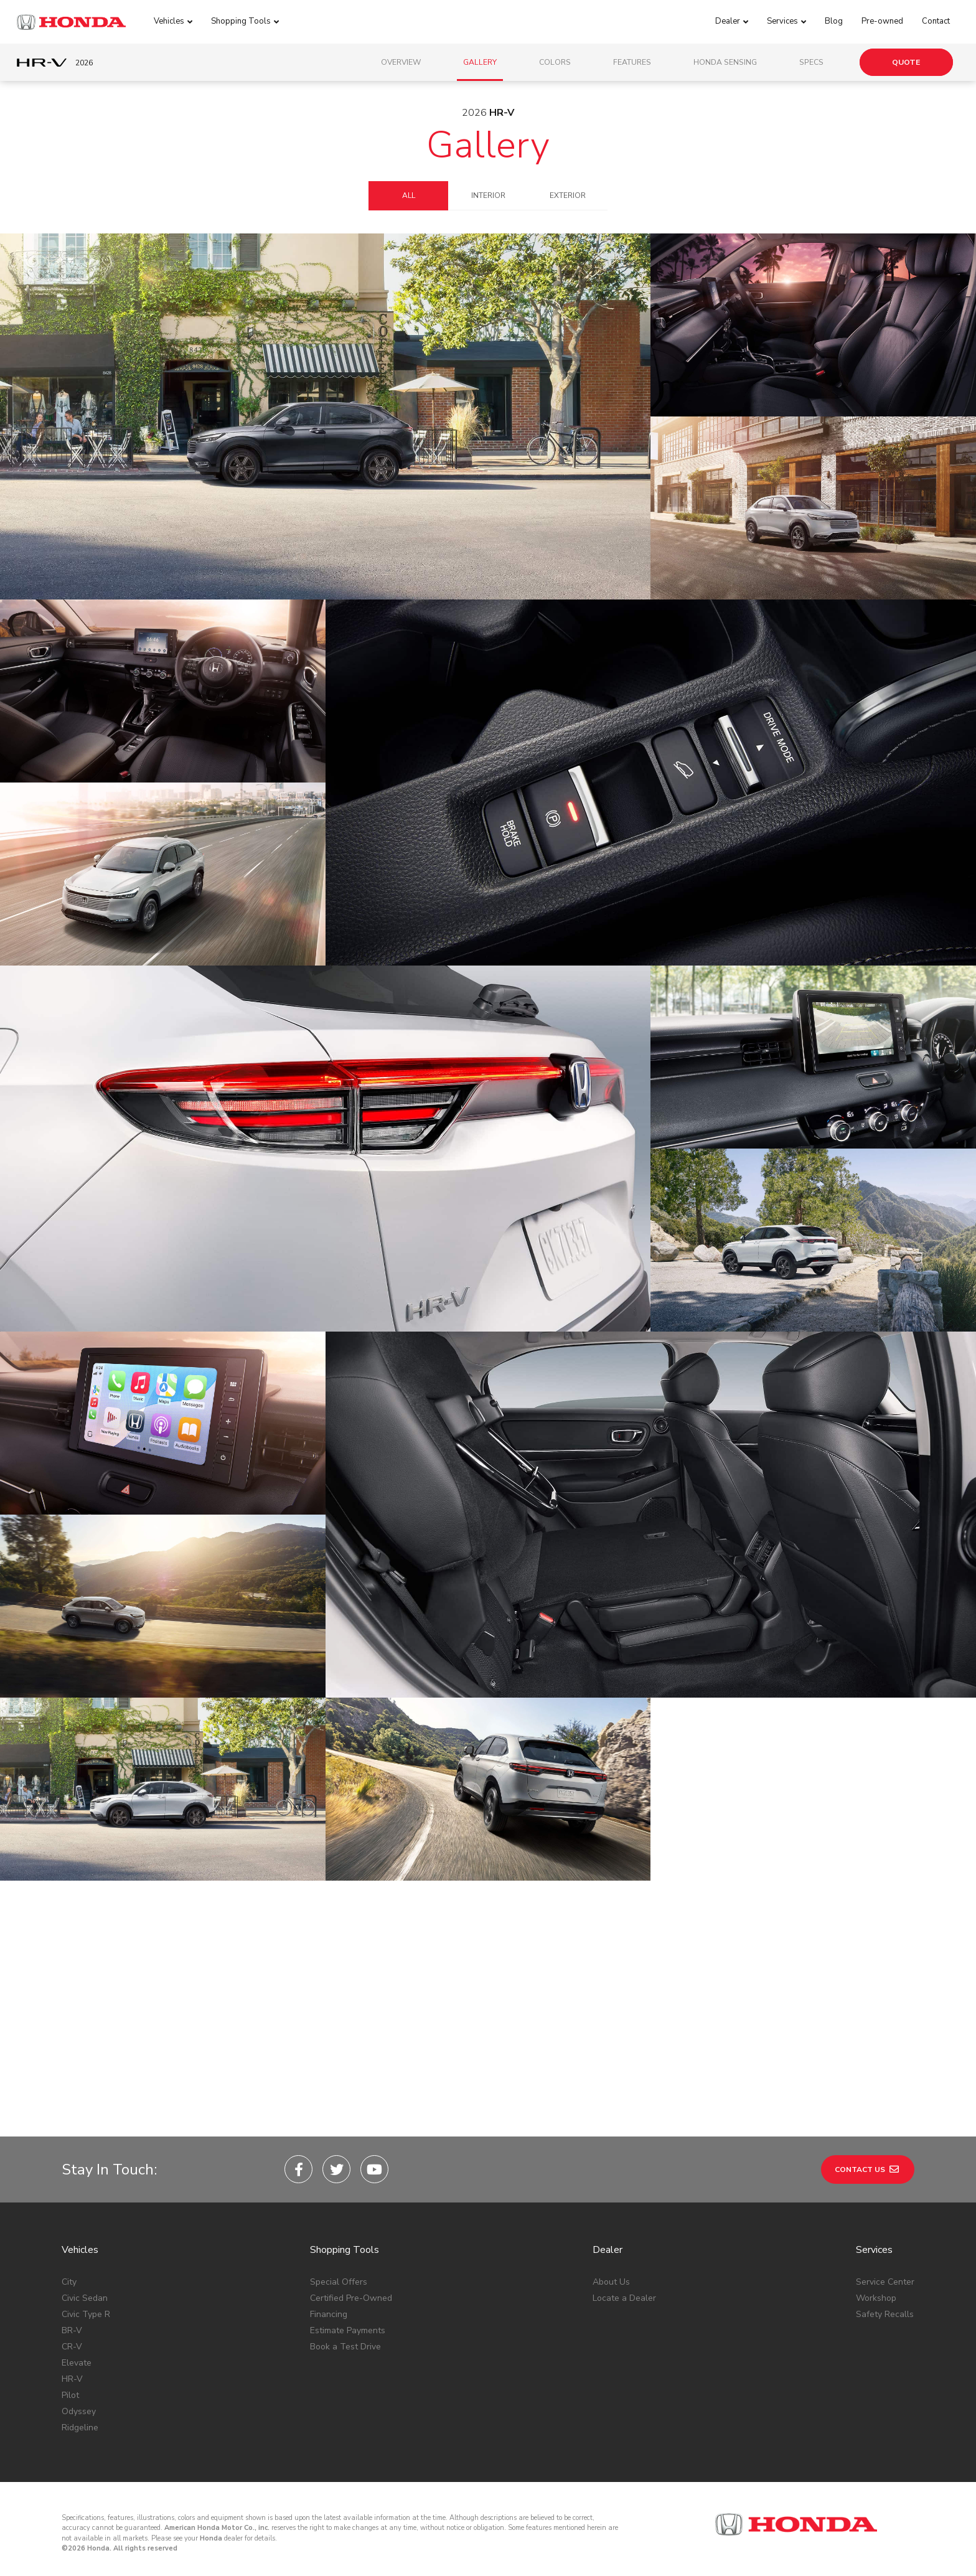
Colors (555, 62)
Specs (811, 62)
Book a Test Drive (345, 2347)
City (69, 2282)
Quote (906, 62)
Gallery (480, 62)
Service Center (885, 2282)
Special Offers (338, 2282)
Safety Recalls (885, 2314)
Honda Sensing (725, 62)
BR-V (72, 2330)
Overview (401, 62)
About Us (611, 2282)
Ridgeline (80, 2427)
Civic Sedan (85, 2298)
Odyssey (79, 2411)
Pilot (70, 2395)
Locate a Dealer (624, 2298)
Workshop (876, 2298)
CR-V (72, 2347)
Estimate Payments (347, 2330)
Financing (328, 2314)
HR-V (72, 2379)
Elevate (77, 2363)
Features (632, 62)
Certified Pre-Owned (351, 2298)
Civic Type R (86, 2314)
